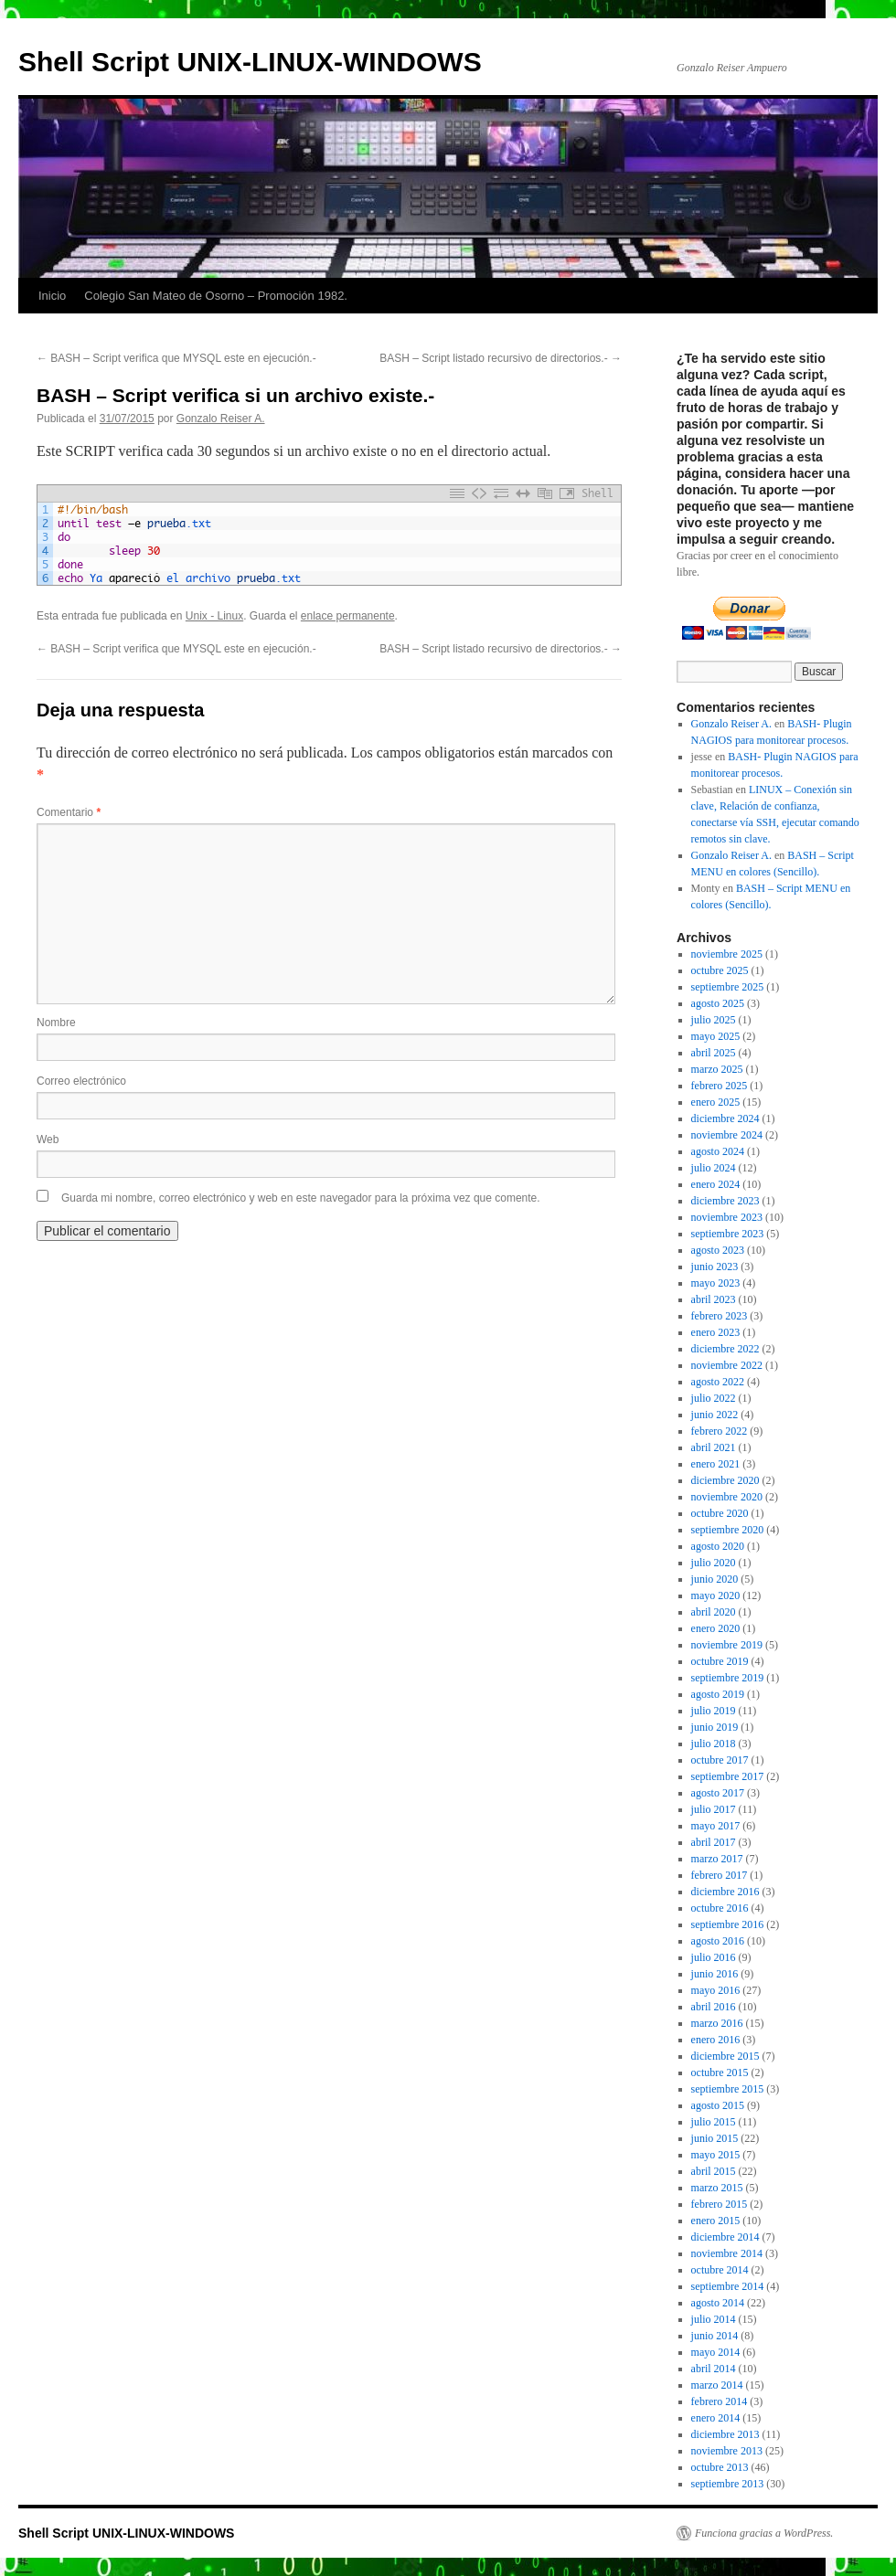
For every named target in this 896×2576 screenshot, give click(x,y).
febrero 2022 (719, 1431)
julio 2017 (713, 1809)
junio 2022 (715, 1414)
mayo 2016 (716, 1990)
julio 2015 (713, 2121)
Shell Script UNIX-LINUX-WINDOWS (250, 62)
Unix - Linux (214, 616)
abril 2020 (713, 1612)
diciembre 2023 (725, 1200)
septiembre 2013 (727, 2483)
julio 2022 (713, 1398)
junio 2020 (715, 1579)
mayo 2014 (716, 2352)
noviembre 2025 (727, 954)
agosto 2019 (717, 1694)
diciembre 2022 (725, 1348)
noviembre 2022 (727, 1365)
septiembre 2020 (727, 1529)
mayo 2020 (716, 1595)
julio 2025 (713, 1019)
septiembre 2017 (727, 1776)
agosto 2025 (717, 1003)
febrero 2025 (719, 1085)
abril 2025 (713, 1052)
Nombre (56, 1022)
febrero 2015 (719, 2204)
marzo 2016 (717, 2023)
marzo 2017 (717, 1858)
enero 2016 (716, 2039)
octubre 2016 (720, 1908)
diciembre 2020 (725, 1480)
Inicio (52, 295)
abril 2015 (713, 2171)
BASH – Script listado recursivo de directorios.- (500, 358)
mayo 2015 (716, 2154)
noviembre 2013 (727, 2450)
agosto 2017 (717, 1792)
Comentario (69, 812)
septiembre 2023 (727, 1233)
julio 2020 (713, 1562)
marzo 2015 (717, 2187)
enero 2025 (716, 1102)
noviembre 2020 (727, 1496)
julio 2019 (713, 1710)
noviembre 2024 (727, 1135)
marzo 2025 (717, 1069)
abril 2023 (713, 1299)
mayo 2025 (716, 1036)
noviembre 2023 (727, 1217)
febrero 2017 (719, 1875)
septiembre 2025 (727, 987)
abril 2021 (713, 1447)
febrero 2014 (719, 2401)
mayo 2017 (716, 1825)
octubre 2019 (720, 1661)
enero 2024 (716, 1184)
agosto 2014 (717, 2302)
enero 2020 (716, 1628)
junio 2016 (715, 1973)
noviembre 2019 (727, 1644)
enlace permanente (348, 616)
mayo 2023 (716, 1283)
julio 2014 (713, 2319)
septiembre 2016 (727, 1924)
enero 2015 (716, 2220)
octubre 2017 (720, 1760)
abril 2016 (713, 2006)
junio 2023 (715, 1266)
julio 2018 (713, 1743)
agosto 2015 (717, 2105)
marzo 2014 (717, 2385)
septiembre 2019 (727, 1677)
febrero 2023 (719, 1315)
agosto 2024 (717, 1151)
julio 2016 (713, 1957)
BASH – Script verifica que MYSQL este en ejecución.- (176, 358)
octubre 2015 (720, 2072)
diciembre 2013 (725, 2434)
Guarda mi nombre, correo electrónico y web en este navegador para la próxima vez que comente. (300, 1198)
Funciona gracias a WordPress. (764, 2533)
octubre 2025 (720, 970)
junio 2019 (715, 1727)
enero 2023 (716, 1332)
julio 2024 (713, 1167)
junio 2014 (715, 2335)
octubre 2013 (720, 2467)
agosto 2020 (717, 1546)
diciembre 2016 (725, 1891)
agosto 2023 (717, 1250)
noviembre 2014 (727, 2253)
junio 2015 (715, 2138)
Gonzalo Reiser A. (220, 418)
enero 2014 (716, 2418)
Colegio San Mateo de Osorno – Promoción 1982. (215, 295)
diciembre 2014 (725, 2237)
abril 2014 (713, 2368)
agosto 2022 (717, 1381)
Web (48, 1139)
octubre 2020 (720, 1513)
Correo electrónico (81, 1081)
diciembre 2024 (725, 1118)
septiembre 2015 (727, 2089)
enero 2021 (716, 1464)
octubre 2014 (720, 2269)
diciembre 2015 (725, 2056)
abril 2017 (713, 1842)
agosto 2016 (717, 1941)
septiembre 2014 (727, 2286)
